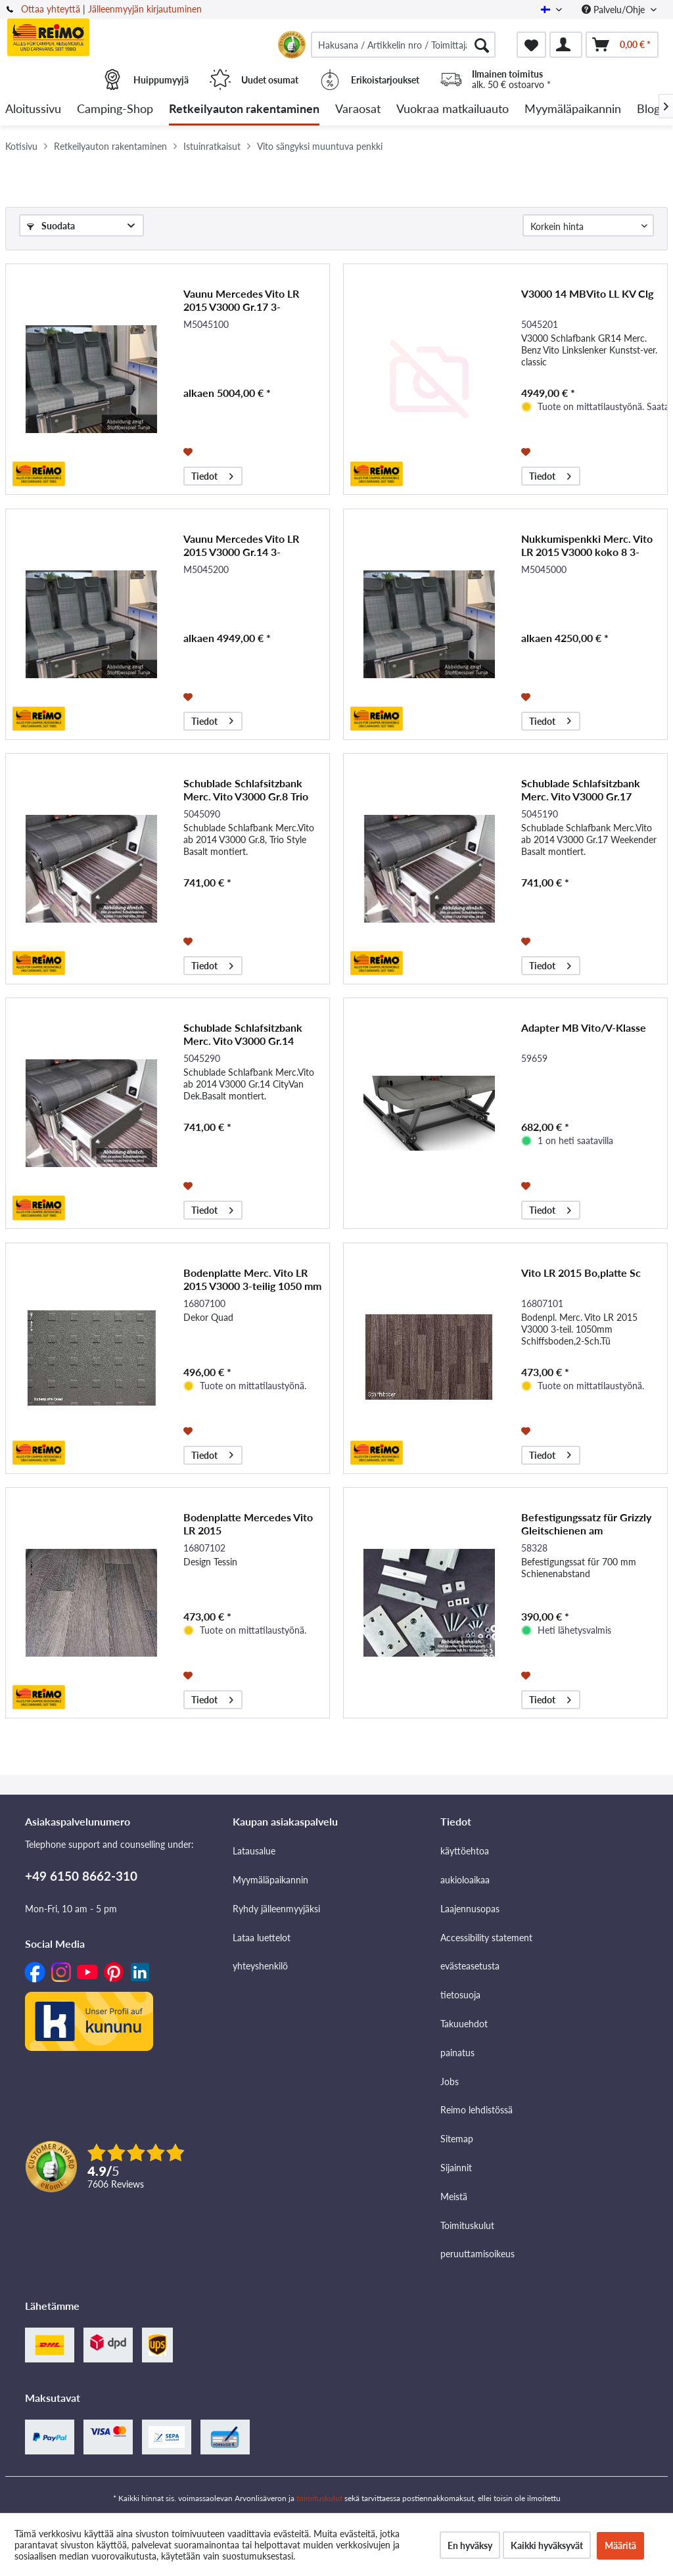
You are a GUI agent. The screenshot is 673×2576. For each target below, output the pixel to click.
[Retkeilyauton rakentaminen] (244, 109)
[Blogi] (649, 109)
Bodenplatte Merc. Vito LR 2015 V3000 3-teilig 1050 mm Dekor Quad (252, 1279)
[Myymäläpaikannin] (572, 109)
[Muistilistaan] (189, 451)
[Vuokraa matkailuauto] (452, 109)
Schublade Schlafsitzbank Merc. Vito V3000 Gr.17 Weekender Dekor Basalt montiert (581, 790)
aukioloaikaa (465, 1879)
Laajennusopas (469, 1908)
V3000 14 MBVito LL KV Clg (587, 293)
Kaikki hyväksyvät (547, 2545)
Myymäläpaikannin (270, 1879)
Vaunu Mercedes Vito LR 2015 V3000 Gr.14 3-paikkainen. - (241, 545)
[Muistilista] (531, 45)
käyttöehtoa (464, 1850)
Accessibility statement (486, 1937)
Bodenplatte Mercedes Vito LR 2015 (248, 1523)
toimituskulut (319, 2498)
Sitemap (456, 2138)
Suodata (51, 225)
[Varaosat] (358, 109)
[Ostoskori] (622, 45)
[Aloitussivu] (33, 109)
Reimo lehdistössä (476, 2109)
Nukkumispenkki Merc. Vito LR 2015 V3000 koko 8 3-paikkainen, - (587, 545)
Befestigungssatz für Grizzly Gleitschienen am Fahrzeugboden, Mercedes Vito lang (586, 1524)
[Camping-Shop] (115, 109)
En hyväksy (470, 2545)
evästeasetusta (469, 1965)
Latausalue (254, 1850)
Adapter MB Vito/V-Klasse (583, 1027)
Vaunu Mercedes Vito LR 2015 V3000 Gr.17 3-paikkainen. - (241, 300)
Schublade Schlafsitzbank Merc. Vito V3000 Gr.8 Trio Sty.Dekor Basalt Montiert (245, 790)
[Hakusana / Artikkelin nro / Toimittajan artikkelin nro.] (403, 45)
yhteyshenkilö (260, 1965)
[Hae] (482, 45)
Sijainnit (456, 2167)
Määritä (620, 2545)
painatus (457, 2052)
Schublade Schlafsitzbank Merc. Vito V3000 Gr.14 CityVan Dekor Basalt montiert (242, 1034)
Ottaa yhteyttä (50, 8)
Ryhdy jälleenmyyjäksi (276, 1908)
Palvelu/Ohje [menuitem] (614, 9)
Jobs (449, 2081)
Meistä (453, 2196)
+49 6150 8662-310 (81, 1875)
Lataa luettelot (261, 1937)
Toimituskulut (467, 2225)
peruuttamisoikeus (477, 2253)
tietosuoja (460, 1994)
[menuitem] (403, 45)
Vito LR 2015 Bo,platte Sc (581, 1272)
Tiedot (212, 474)
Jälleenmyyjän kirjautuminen (145, 8)
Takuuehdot (464, 2023)
